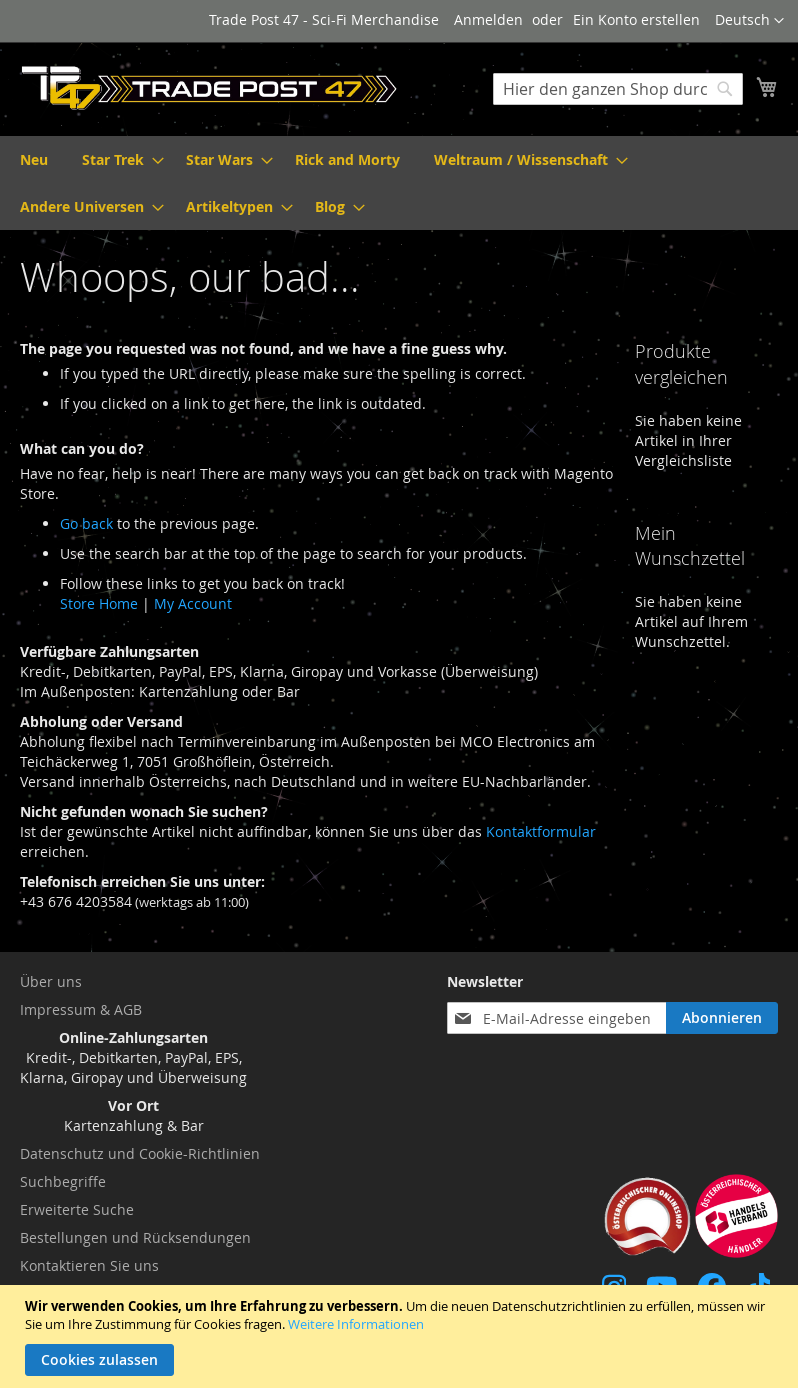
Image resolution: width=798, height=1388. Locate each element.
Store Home (99, 603)
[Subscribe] (722, 1018)
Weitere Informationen (356, 1324)
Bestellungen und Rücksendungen (135, 1237)
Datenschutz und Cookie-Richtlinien (140, 1153)
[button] (749, 21)
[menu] (399, 183)
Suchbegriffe (63, 1181)
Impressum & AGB (81, 1009)
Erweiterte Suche (77, 1209)
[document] (401, 1336)
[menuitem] (34, 159)
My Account (193, 603)
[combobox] (618, 89)
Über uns (51, 981)
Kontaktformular (541, 831)
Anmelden (488, 19)
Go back (86, 523)
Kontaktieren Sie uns (89, 1265)
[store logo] (209, 88)
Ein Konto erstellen (636, 19)
